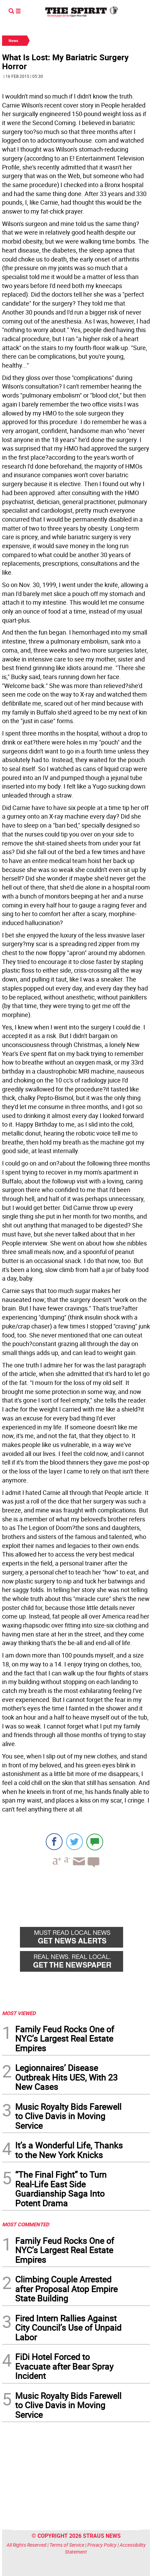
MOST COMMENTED (25, 2224)
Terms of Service (67, 2545)
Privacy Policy (102, 2545)
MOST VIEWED (19, 2013)
